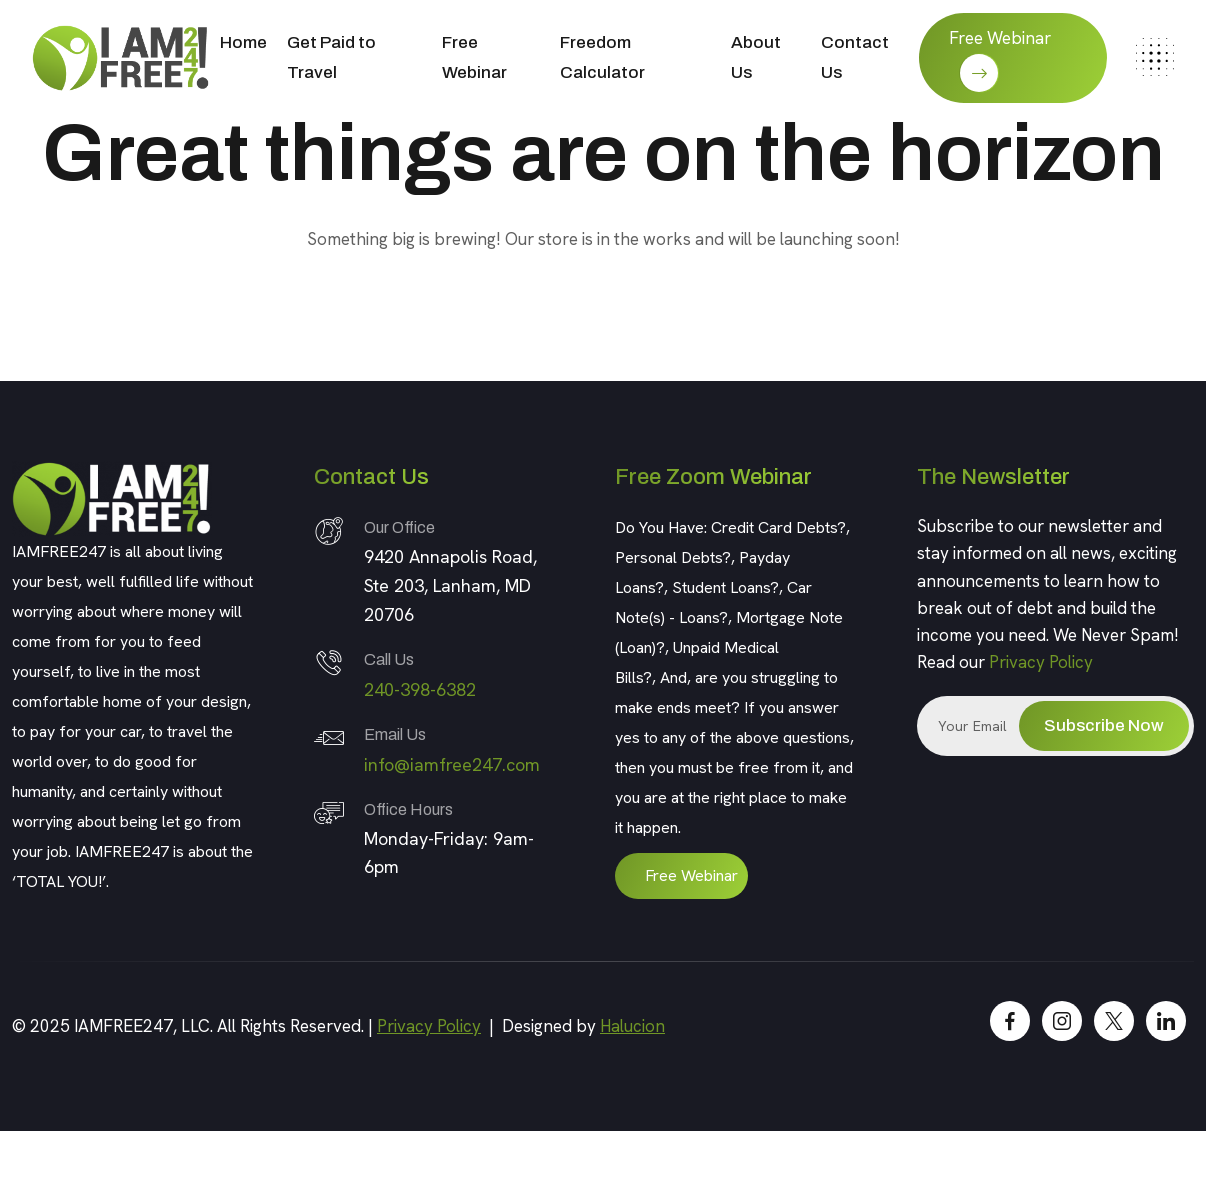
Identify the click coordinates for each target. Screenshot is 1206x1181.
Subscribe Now (1104, 725)
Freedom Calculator (602, 57)
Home (243, 42)
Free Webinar (474, 57)
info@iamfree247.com (452, 764)
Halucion (632, 1026)
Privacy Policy (1041, 662)
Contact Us (855, 57)
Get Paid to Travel (331, 57)
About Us (756, 57)
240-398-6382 (420, 689)
